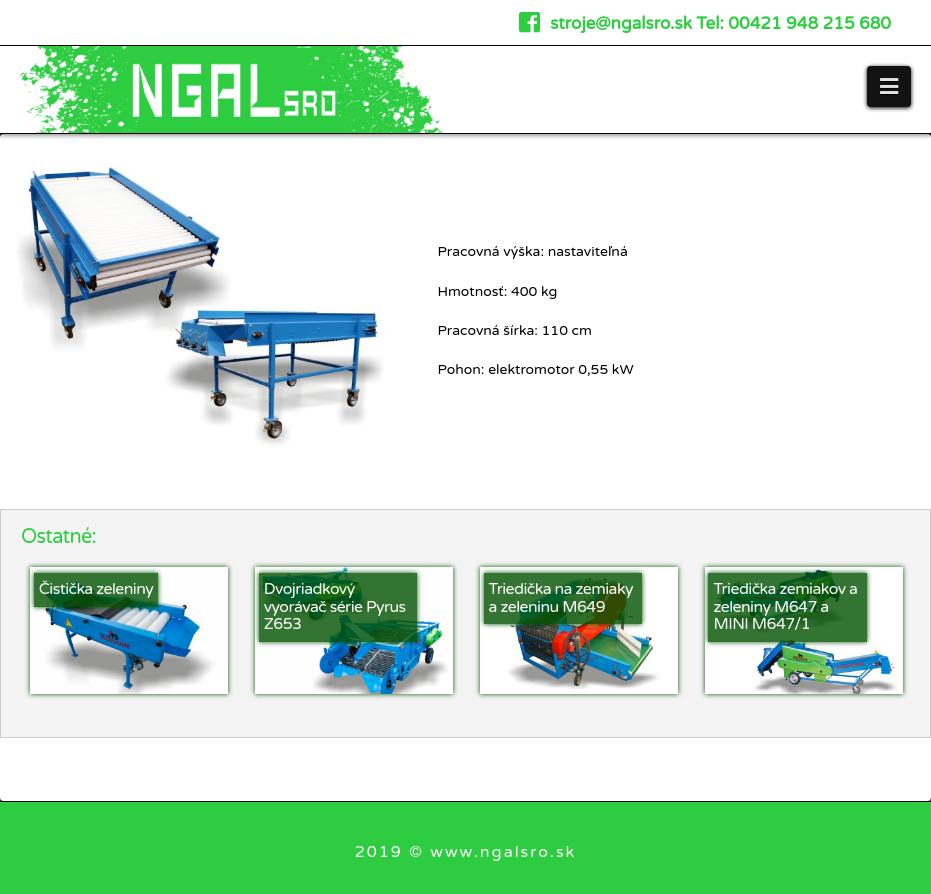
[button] (889, 86)
